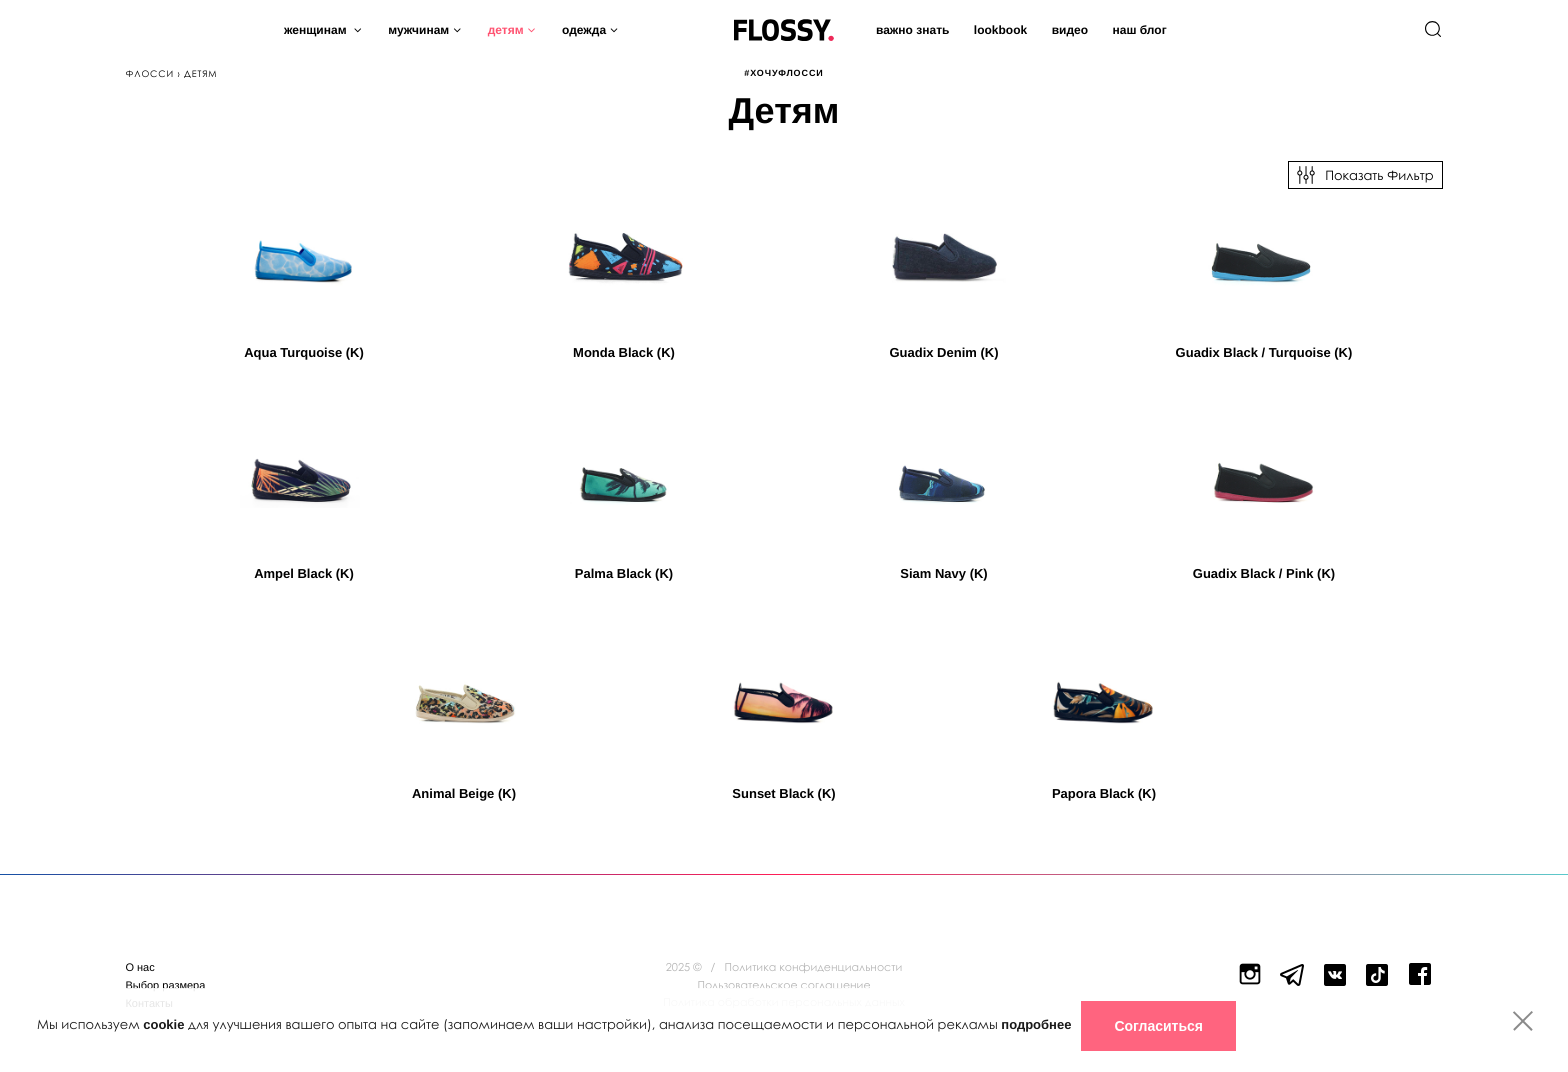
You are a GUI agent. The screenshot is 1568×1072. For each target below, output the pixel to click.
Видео (1070, 30)
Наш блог (1139, 30)
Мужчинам (418, 30)
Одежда (584, 30)
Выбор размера (165, 986)
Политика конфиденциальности (814, 967)
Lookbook (1000, 30)
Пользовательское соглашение (783, 985)
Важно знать (912, 30)
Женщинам (317, 30)
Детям (506, 30)
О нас (139, 968)
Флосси (149, 73)
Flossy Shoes (783, 25)
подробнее (1036, 1024)
